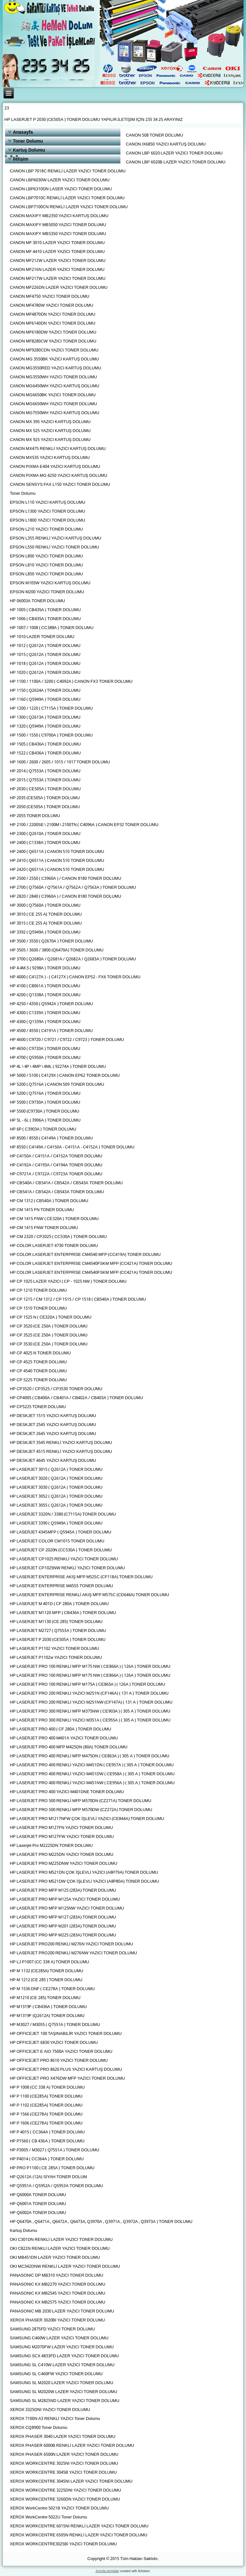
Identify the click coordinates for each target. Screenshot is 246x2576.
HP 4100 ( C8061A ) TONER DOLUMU (45, 986)
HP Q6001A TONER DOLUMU (38, 2204)
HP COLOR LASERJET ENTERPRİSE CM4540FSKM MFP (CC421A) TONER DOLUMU (91, 1263)
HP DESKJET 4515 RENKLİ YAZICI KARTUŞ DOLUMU (61, 1451)
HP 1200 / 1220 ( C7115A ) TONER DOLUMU (51, 708)
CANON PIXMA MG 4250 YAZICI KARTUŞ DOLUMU (58, 475)
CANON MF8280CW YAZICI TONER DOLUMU (53, 341)
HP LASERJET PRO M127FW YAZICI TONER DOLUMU (62, 1836)
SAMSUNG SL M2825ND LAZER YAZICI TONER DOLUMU (64, 2401)
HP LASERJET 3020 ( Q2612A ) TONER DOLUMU (56, 1478)
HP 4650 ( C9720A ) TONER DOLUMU (45, 1048)
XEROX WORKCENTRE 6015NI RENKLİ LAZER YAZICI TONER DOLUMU (79, 2526)
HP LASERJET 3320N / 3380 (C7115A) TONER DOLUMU (63, 1514)
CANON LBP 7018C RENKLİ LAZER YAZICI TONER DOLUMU (68, 171)
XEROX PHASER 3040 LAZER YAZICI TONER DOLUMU (62, 2436)
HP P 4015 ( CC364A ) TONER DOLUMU (47, 2132)
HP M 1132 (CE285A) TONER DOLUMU (46, 1971)
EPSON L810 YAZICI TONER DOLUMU (46, 565)
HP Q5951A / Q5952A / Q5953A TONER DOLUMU (56, 2186)
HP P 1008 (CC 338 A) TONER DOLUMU (47, 2087)
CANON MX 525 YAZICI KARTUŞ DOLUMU (50, 431)
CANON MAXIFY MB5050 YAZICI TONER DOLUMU (58, 225)
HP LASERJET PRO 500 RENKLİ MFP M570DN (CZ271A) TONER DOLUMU (81, 1801)
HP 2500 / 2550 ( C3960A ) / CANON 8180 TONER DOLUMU (65, 878)
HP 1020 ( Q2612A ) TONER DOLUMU (45, 672)
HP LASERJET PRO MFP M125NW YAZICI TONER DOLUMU (67, 1908)
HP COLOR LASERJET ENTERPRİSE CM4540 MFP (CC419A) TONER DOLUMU (85, 1254)
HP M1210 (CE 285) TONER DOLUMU (45, 1998)
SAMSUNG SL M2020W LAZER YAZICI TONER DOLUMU (63, 2392)
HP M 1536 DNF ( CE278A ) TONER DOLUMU (52, 1989)
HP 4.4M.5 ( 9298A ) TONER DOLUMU (45, 968)
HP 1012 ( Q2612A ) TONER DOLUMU (45, 646)
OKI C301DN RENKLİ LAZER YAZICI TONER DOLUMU (61, 2239)
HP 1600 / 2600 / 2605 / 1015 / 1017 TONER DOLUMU (60, 762)
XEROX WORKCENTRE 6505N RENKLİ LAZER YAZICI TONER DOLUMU (78, 2535)
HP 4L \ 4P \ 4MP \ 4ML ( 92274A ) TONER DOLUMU (58, 1066)
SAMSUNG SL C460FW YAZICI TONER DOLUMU (56, 2374)
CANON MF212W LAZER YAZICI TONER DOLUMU (57, 260)
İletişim (20, 158)
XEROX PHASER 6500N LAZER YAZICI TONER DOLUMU (64, 2454)
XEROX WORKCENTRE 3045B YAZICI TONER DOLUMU (63, 2472)
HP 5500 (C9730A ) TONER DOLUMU (44, 1111)
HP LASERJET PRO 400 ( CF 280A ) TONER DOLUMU (60, 1729)
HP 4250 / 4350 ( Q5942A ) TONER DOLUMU (51, 1004)
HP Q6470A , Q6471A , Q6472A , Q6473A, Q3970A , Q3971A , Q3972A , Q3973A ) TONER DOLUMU (101, 2221)
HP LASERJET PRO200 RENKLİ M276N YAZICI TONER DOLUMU (71, 1944)
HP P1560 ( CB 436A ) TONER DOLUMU (47, 2141)
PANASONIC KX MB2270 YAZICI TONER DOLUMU (57, 2284)
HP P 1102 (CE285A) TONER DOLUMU (46, 2105)
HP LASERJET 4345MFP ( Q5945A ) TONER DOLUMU (60, 1532)
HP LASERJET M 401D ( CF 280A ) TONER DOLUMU (59, 1604)
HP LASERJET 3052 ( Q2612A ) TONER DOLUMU (56, 1496)
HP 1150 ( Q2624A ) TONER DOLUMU (45, 690)
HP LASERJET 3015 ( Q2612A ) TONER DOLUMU (56, 1469)
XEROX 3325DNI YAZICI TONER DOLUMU (50, 2410)
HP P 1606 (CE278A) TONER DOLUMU (46, 2123)
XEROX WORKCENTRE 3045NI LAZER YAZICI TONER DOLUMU (71, 2481)
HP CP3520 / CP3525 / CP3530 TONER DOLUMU (56, 1389)
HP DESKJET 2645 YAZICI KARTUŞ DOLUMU (53, 1434)
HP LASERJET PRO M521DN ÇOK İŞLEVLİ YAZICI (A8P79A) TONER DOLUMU (84, 1872)
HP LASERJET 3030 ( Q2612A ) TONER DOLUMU (56, 1487)
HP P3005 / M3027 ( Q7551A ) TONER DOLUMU (54, 2150)
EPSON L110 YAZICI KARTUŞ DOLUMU (48, 502)
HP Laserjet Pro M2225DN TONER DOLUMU (51, 1845)
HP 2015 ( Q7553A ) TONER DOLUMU (45, 780)
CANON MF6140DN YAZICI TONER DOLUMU (52, 323)
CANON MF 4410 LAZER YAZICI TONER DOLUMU (57, 252)
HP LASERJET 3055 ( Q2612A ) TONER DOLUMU (56, 1505)
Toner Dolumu (28, 141)
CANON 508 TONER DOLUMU (154, 135)
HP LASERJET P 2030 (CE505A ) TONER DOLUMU (58, 1639)
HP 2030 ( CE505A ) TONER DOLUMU (45, 789)
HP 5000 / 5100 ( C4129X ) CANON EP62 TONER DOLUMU (65, 1075)
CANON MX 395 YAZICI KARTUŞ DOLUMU (50, 422)
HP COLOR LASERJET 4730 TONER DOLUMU (54, 1245)
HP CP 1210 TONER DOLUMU (38, 1290)
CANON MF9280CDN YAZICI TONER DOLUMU (54, 350)
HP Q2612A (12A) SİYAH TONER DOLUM (48, 2177)
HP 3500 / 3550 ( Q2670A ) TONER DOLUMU (51, 941)
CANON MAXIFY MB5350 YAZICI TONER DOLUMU (58, 234)
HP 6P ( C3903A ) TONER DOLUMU (43, 1129)
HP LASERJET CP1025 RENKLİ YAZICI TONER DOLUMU (64, 1559)
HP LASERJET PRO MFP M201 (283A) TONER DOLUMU (63, 1926)
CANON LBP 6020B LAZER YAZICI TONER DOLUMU (176, 162)
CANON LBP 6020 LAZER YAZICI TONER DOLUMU (174, 153)
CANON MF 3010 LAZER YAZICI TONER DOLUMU (57, 243)
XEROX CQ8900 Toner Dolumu (38, 2427)
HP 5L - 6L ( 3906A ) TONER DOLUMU (45, 1120)
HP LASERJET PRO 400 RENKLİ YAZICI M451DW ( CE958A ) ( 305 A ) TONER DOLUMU (92, 1774)
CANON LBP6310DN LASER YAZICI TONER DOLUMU (61, 189)
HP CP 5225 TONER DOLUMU (38, 1380)
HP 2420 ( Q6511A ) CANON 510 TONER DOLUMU (57, 869)
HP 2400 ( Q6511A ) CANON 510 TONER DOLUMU (57, 851)
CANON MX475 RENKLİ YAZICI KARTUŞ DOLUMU (58, 449)
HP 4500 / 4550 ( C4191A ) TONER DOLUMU (51, 1031)
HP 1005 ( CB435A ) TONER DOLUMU (45, 610)
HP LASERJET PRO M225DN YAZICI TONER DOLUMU (61, 1854)
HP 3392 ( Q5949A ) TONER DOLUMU (45, 932)
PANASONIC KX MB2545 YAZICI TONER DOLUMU (57, 2293)
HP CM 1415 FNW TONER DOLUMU (44, 1228)
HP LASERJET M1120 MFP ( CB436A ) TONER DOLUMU (63, 1613)
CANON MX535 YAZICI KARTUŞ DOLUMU (50, 457)
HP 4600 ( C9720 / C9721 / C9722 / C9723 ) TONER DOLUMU (67, 1040)
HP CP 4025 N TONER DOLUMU (40, 1353)
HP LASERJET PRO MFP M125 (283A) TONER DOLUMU (63, 1890)
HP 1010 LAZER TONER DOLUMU (42, 637)
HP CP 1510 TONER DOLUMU (38, 1308)
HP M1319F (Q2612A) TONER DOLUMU (47, 2016)
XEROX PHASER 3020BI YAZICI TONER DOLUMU (57, 2320)
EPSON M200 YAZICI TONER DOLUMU (47, 592)
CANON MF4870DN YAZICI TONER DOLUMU (52, 314)
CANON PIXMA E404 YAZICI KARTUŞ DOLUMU (55, 466)
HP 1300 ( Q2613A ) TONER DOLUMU (45, 717)
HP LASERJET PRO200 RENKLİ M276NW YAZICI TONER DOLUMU (73, 1953)
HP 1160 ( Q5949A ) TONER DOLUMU (45, 699)
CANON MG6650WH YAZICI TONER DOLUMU (53, 404)
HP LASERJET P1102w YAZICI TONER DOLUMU (56, 1657)
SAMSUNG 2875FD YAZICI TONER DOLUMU (52, 2329)
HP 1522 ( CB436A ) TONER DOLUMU (45, 753)
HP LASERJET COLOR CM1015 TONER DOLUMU (57, 1541)
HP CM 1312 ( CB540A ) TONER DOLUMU (49, 1201)
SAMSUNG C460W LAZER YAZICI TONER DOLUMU (59, 2338)
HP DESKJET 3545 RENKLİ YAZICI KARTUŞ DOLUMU (61, 1442)
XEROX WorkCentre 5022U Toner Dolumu (48, 2517)
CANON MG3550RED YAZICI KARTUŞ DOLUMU (55, 368)
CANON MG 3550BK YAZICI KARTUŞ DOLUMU (54, 359)
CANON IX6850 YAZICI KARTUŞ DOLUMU (166, 144)
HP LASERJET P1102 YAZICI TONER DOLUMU (54, 1648)
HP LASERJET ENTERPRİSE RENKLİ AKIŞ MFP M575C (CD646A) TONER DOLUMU (89, 1595)
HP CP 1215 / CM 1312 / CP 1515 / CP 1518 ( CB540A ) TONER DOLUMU (78, 1299)
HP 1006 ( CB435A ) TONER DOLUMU (45, 619)
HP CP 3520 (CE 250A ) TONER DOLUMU (48, 1326)
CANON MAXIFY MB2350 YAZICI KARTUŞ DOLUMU (59, 216)
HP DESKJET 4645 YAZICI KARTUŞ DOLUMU (53, 1460)
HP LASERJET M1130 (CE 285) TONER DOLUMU (56, 1622)
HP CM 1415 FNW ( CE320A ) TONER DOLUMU (54, 1219)
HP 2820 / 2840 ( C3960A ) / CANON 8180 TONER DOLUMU (65, 896)
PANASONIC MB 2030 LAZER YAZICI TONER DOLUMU (62, 2311)
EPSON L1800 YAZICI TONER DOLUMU (47, 520)
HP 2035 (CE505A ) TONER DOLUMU (45, 798)
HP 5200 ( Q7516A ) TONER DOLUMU (45, 1093)
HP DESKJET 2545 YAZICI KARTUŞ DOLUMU (53, 1425)
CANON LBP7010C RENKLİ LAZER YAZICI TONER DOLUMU (67, 198)
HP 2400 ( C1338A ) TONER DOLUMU (45, 843)
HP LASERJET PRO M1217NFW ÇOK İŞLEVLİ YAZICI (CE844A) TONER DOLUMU (87, 1819)
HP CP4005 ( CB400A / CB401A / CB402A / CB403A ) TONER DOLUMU (76, 1398)
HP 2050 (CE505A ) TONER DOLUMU (45, 807)
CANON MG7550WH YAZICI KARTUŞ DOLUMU (54, 413)
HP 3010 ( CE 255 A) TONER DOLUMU (46, 914)
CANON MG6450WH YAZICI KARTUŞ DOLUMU (54, 386)
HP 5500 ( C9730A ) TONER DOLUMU (45, 1102)
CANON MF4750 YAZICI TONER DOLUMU (49, 296)
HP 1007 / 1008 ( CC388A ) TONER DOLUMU (52, 628)
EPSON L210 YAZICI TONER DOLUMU (46, 529)
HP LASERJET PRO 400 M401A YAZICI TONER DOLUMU (64, 1738)
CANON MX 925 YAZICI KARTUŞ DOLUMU (50, 440)
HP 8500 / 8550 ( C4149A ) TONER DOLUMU (51, 1138)
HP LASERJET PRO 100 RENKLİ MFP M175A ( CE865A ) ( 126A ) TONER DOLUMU (87, 1684)
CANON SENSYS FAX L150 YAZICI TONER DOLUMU (60, 484)
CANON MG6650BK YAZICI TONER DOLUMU (53, 395)
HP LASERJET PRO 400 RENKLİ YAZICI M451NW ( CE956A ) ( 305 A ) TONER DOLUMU (92, 1783)
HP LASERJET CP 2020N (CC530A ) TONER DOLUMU (61, 1550)
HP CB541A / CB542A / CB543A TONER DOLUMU (57, 1192)
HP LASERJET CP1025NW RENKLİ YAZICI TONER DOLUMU (67, 1568)
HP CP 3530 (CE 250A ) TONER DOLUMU (48, 1344)
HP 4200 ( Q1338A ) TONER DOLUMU (45, 995)
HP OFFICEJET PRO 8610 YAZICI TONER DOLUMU (59, 2060)
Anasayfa (23, 132)
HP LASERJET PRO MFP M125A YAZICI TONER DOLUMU (65, 1899)
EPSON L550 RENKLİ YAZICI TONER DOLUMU (54, 547)
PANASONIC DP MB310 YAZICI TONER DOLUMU (56, 2275)
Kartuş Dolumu (29, 150)
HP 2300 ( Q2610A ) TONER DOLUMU (45, 834)
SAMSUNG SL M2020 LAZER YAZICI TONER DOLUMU (61, 2383)
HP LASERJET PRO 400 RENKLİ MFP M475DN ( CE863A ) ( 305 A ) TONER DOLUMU (89, 1756)
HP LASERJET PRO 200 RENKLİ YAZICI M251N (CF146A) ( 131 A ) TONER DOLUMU (89, 1693)
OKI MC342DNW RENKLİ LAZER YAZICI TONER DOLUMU (65, 2266)
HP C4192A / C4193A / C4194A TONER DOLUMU (56, 1165)
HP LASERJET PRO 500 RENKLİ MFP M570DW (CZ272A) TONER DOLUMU (81, 1810)
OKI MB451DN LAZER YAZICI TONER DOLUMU (55, 2257)
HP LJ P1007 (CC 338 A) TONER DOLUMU (49, 1962)
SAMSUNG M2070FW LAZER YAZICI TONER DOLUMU (62, 2347)
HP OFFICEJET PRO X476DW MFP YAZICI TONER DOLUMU (67, 2078)
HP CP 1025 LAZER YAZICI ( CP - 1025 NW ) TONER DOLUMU (68, 1281)
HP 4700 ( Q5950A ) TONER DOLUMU (45, 1057)
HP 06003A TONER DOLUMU (37, 601)
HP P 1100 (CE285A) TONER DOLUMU (46, 2096)
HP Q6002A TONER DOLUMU (38, 2213)
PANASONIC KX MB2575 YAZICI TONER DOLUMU (57, 2302)
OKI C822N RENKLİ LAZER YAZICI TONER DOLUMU (60, 2248)
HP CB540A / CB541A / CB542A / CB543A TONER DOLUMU (66, 1183)
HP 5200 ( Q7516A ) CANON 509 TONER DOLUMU (57, 1084)
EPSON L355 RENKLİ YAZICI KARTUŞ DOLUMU (55, 538)
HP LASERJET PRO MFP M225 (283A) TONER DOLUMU (63, 1935)
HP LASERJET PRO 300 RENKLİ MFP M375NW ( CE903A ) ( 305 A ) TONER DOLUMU (90, 1711)
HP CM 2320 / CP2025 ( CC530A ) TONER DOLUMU (58, 1237)
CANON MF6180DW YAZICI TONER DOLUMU (53, 332)
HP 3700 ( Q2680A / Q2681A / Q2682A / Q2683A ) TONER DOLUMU (73, 959)
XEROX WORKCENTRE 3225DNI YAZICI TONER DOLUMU (65, 2490)
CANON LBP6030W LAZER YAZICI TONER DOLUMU (60, 180)
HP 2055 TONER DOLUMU (35, 816)
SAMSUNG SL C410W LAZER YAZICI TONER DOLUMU (62, 2365)
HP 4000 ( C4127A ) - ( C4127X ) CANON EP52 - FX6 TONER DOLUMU (75, 977)
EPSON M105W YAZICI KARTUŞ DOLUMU (50, 583)
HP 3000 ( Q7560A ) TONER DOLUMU (45, 905)
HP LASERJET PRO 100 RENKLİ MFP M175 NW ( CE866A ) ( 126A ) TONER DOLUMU (90, 1666)
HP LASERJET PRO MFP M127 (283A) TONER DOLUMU (63, 1917)
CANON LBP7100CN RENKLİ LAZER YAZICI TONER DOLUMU (69, 207)
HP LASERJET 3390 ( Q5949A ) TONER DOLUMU (56, 1523)
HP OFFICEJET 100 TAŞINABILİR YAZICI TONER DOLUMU (66, 2033)
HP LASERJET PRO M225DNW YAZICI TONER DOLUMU (63, 1863)
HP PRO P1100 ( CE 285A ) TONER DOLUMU (52, 2168)
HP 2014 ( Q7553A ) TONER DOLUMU (45, 771)
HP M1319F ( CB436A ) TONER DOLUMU (48, 2007)
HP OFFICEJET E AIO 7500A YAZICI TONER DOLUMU (61, 2051)
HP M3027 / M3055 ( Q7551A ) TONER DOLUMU (55, 2025)
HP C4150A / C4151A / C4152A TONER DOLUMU (56, 1156)
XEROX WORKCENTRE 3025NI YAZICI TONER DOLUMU (64, 2463)
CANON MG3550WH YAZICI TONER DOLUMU (53, 377)
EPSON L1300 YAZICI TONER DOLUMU (47, 511)
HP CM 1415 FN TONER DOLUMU (42, 1210)
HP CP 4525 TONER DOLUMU (38, 1362)
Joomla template (107, 2571)
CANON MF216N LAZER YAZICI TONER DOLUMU (57, 269)
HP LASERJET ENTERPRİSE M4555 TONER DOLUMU (61, 1586)
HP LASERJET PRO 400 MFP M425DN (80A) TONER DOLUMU (68, 1747)
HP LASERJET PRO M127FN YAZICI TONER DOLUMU (61, 1828)
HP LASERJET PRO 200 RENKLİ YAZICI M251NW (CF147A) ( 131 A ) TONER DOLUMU (91, 1702)
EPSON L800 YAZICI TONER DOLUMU (46, 556)
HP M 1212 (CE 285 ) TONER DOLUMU (46, 1980)
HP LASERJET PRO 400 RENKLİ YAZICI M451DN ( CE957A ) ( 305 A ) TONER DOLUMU (92, 1765)
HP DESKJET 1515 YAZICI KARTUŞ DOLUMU (53, 1416)
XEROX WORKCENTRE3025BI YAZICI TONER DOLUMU (63, 2544)
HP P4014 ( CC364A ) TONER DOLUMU (47, 2159)
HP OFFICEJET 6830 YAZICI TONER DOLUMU (54, 2042)
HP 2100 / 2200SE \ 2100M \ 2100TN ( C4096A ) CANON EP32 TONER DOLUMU (84, 825)
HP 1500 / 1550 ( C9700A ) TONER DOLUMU (51, 735)
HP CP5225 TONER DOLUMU (38, 1407)
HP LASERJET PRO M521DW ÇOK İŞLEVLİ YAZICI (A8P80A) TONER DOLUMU (84, 1881)
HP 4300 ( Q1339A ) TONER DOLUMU (45, 1022)
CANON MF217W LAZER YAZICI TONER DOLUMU (57, 278)
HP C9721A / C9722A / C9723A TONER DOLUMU (56, 1174)
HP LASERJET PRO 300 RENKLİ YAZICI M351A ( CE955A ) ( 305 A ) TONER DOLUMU (90, 1720)
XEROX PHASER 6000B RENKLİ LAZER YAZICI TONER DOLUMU (72, 2445)
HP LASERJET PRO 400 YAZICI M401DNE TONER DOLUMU (67, 1792)
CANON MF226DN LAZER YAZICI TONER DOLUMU (59, 287)
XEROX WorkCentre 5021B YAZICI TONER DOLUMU (59, 2508)
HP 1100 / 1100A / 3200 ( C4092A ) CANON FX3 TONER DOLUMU (71, 681)
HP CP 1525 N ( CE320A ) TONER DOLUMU (51, 1317)
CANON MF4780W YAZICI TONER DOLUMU (52, 305)
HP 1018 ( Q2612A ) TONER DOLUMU (45, 663)
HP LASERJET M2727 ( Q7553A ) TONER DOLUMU (58, 1631)
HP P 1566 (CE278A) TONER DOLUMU (46, 2114)
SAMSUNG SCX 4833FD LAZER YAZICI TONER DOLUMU (64, 2356)
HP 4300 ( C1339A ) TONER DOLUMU (45, 1013)
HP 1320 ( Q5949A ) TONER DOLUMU (45, 726)
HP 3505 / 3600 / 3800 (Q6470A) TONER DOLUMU (56, 950)
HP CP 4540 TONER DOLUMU (38, 1371)
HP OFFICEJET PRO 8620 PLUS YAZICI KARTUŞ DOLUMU (66, 2069)
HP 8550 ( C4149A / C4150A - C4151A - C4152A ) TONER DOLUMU (72, 1147)
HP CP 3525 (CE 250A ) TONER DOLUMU (48, 1335)
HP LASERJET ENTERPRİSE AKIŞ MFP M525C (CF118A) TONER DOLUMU (81, 1577)
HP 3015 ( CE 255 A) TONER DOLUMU (46, 923)
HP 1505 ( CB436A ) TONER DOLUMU (45, 744)
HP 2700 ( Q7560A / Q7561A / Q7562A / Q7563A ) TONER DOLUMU (73, 887)
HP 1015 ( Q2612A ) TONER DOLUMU (45, 654)
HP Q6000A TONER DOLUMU (38, 2195)
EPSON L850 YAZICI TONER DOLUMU (46, 574)
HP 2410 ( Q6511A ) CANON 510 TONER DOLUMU (57, 860)
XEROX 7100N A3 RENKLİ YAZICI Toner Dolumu (55, 2418)
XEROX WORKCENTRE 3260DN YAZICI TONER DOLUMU (65, 2499)
